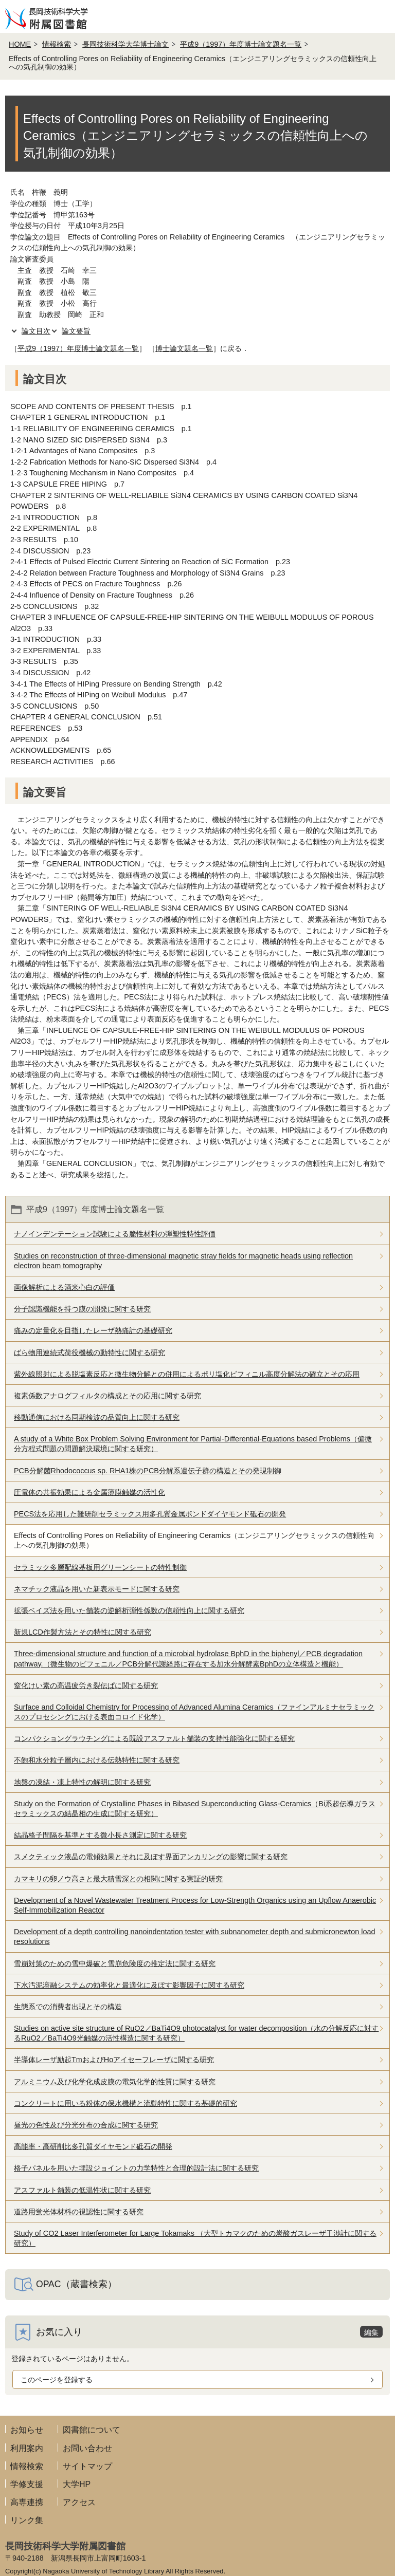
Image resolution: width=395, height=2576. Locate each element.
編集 (371, 2332)
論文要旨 (76, 331)
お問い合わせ (87, 2448)
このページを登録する (57, 2380)
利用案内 (26, 2448)
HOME (20, 44)
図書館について (91, 2429)
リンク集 (26, 2520)
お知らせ (26, 2429)
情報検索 (56, 44)
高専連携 (26, 2502)
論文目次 (36, 331)
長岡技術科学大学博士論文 (125, 44)
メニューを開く (378, 16)
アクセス (79, 2502)
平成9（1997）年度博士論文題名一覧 (240, 44)
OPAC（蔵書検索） (76, 2284)
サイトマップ (87, 2466)
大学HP (77, 2484)
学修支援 (26, 2484)
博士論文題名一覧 (184, 348)
